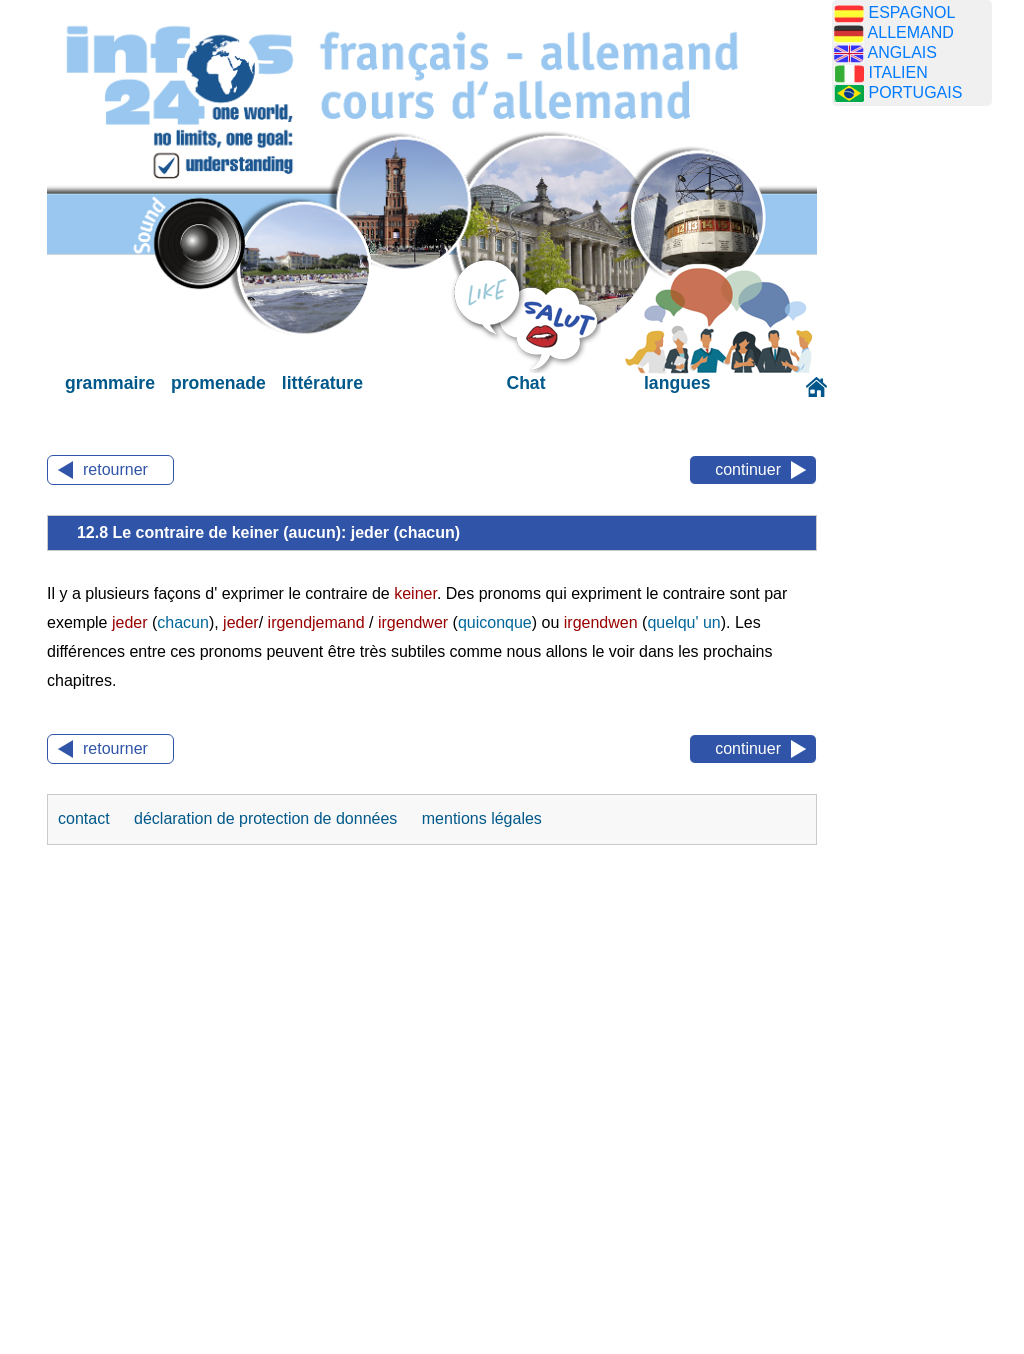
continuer (748, 469)
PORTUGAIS (915, 92)
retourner (115, 469)
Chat (525, 383)
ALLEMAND (911, 32)
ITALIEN (897, 72)
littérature (322, 383)
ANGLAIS (902, 52)
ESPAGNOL (911, 12)
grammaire (110, 383)
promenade (218, 383)
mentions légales (482, 818)
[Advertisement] (927, 435)
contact (86, 818)
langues (677, 383)
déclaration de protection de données (268, 818)
